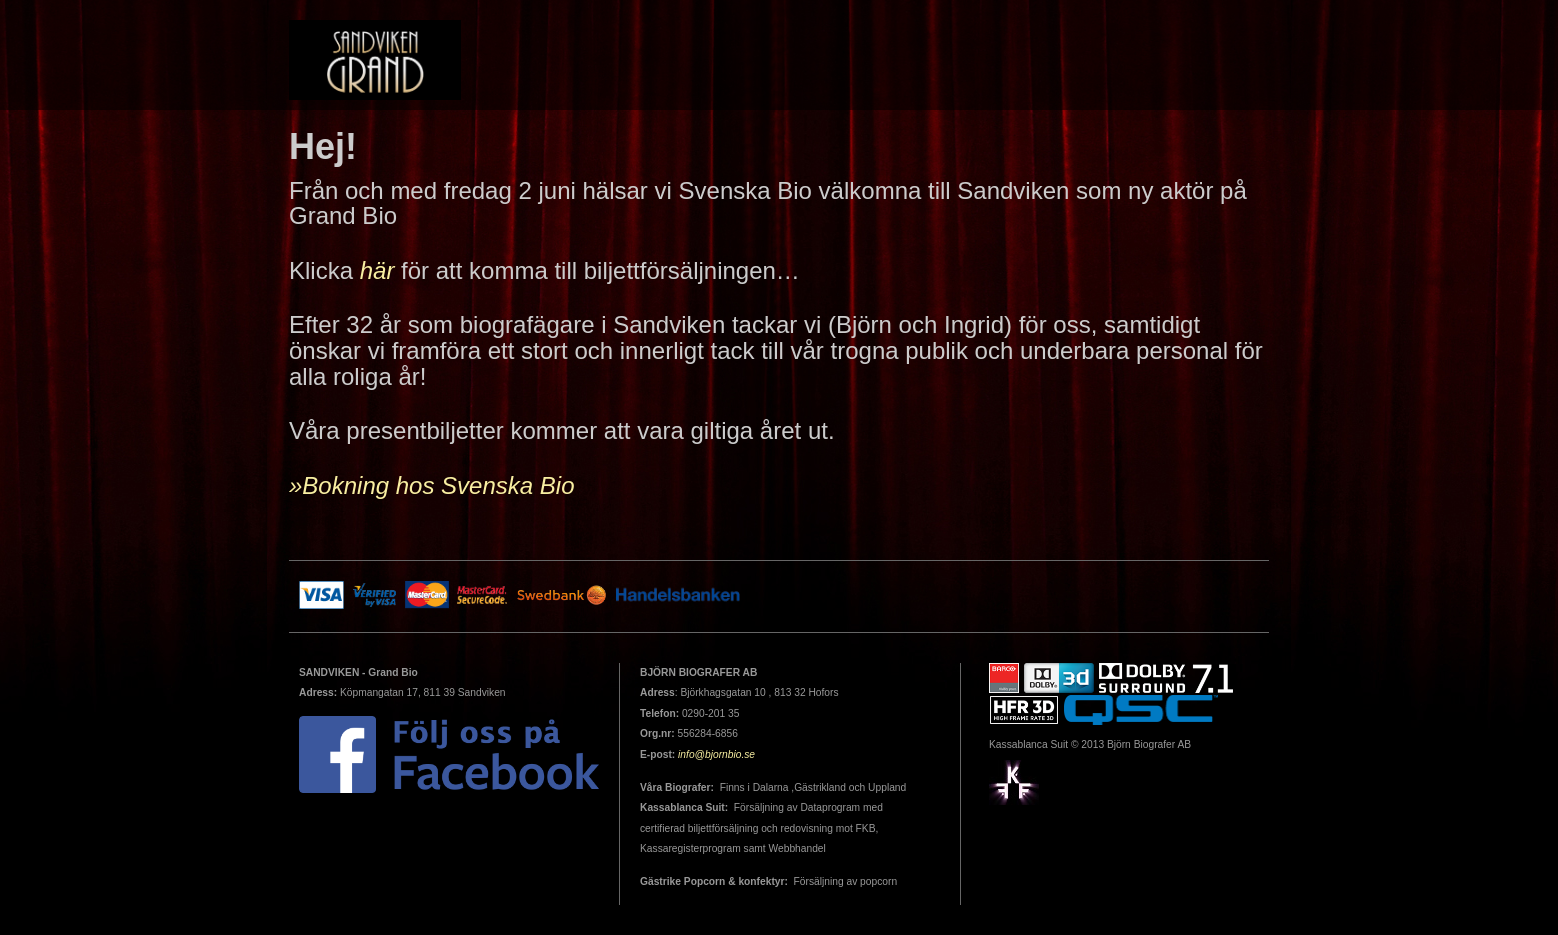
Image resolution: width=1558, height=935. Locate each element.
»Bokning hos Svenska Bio (432, 485)
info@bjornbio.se (716, 754)
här (377, 270)
